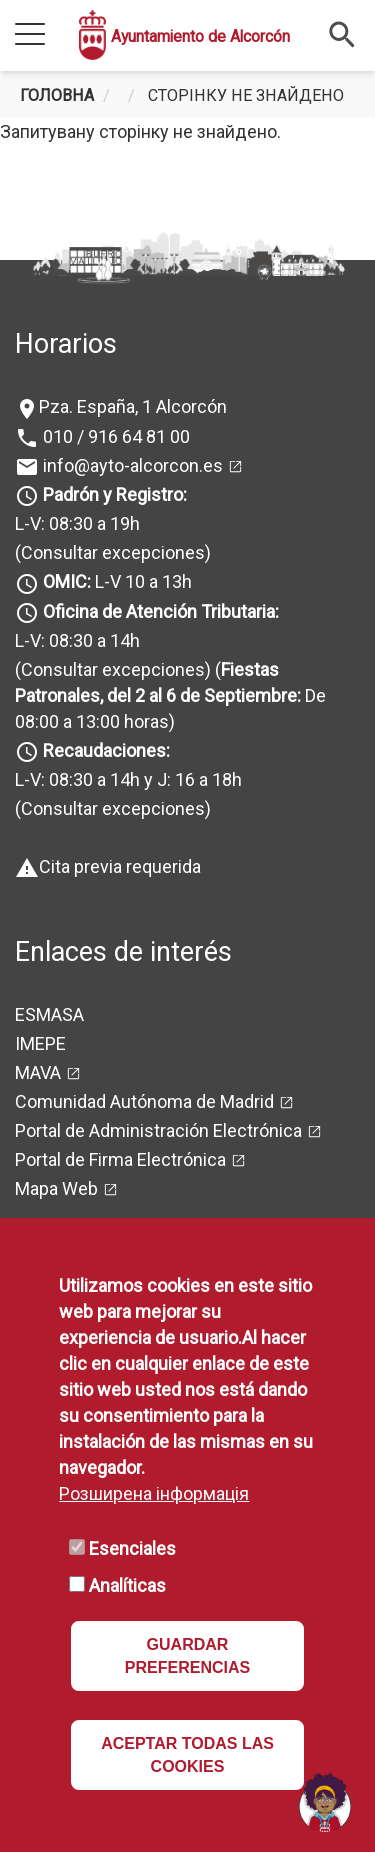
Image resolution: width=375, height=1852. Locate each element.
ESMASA (49, 1014)
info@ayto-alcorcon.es (131, 465)
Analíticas (127, 1585)
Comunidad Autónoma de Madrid (144, 1101)
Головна (57, 95)
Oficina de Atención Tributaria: (161, 611)
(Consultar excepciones (110, 552)
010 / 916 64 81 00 (114, 436)
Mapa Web (56, 1188)
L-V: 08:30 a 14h (77, 640)
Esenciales (132, 1548)
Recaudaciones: (106, 750)
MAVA (38, 1072)
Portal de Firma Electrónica (120, 1159)
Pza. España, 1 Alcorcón (133, 406)
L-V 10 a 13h (115, 581)
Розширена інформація (154, 1493)
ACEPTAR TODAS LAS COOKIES (187, 1755)
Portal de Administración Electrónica (158, 1130)
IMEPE (40, 1043)
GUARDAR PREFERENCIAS (187, 1656)
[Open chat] (325, 1802)
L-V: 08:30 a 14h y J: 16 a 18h (128, 779)
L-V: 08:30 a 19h (77, 523)
